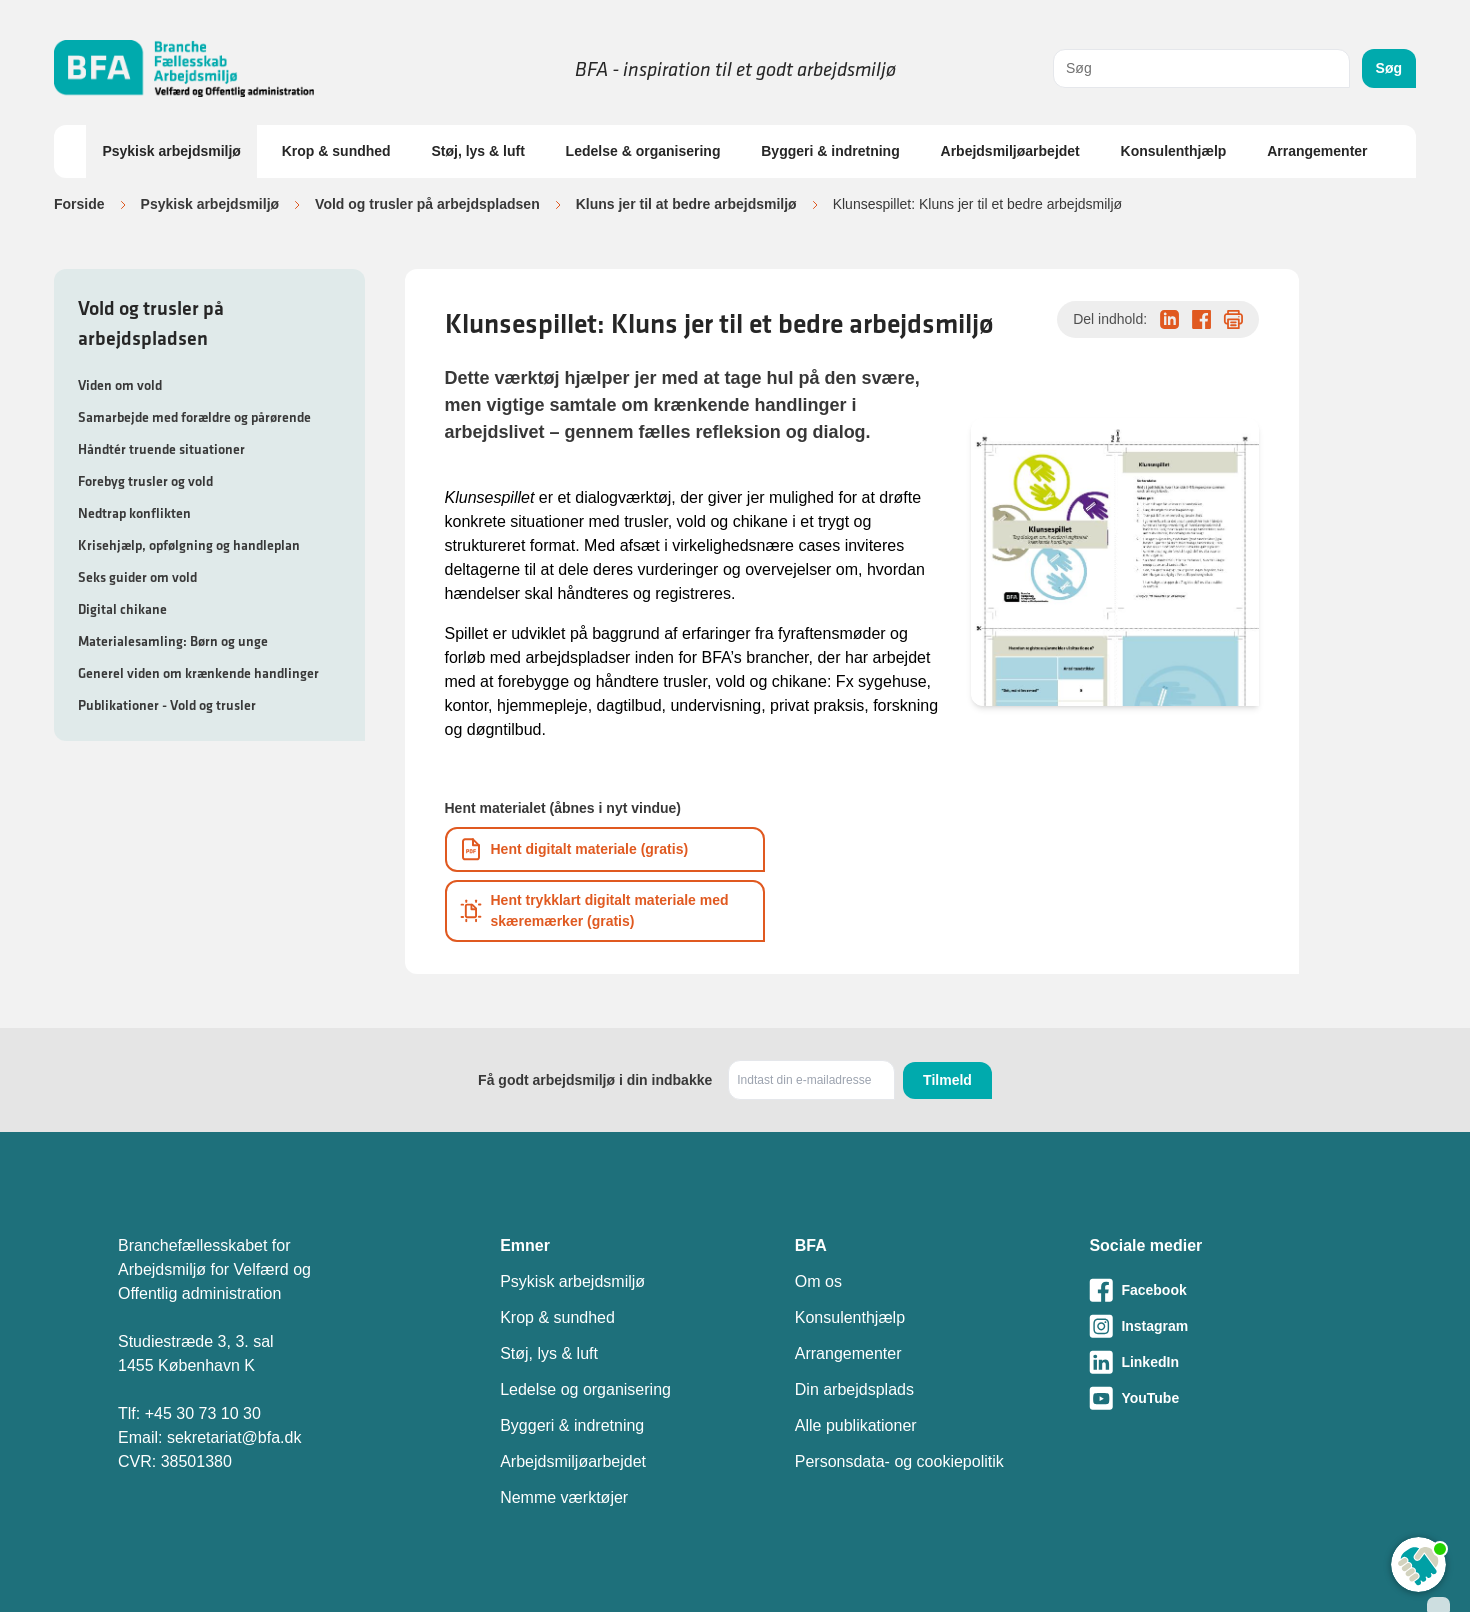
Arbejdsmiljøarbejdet (1010, 151)
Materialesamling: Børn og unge (173, 641)
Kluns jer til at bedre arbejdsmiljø (686, 204)
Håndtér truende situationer (161, 449)
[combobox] (1201, 68)
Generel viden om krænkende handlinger (198, 673)
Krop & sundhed (336, 151)
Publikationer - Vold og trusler (167, 705)
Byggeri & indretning (830, 151)
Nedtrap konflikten (134, 513)
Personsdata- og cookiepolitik (899, 1461)
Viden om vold (120, 385)
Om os (818, 1281)
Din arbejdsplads (854, 1389)
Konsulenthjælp (1174, 151)
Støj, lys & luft (477, 151)
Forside (79, 204)
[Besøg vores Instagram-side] (1220, 1326)
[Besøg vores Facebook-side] (1220, 1290)
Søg (1389, 68)
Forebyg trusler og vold (145, 481)
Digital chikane (122, 609)
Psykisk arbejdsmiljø (171, 151)
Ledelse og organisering (585, 1389)
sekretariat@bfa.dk (234, 1437)
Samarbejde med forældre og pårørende (194, 417)
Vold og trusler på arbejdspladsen (427, 204)
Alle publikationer (856, 1425)
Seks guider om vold (137, 577)
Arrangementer (1317, 151)
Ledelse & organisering (643, 151)
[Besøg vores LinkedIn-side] (1220, 1362)
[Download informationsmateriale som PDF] (605, 849)
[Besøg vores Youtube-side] (1220, 1398)
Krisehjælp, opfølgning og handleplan (189, 545)
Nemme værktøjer (564, 1497)
